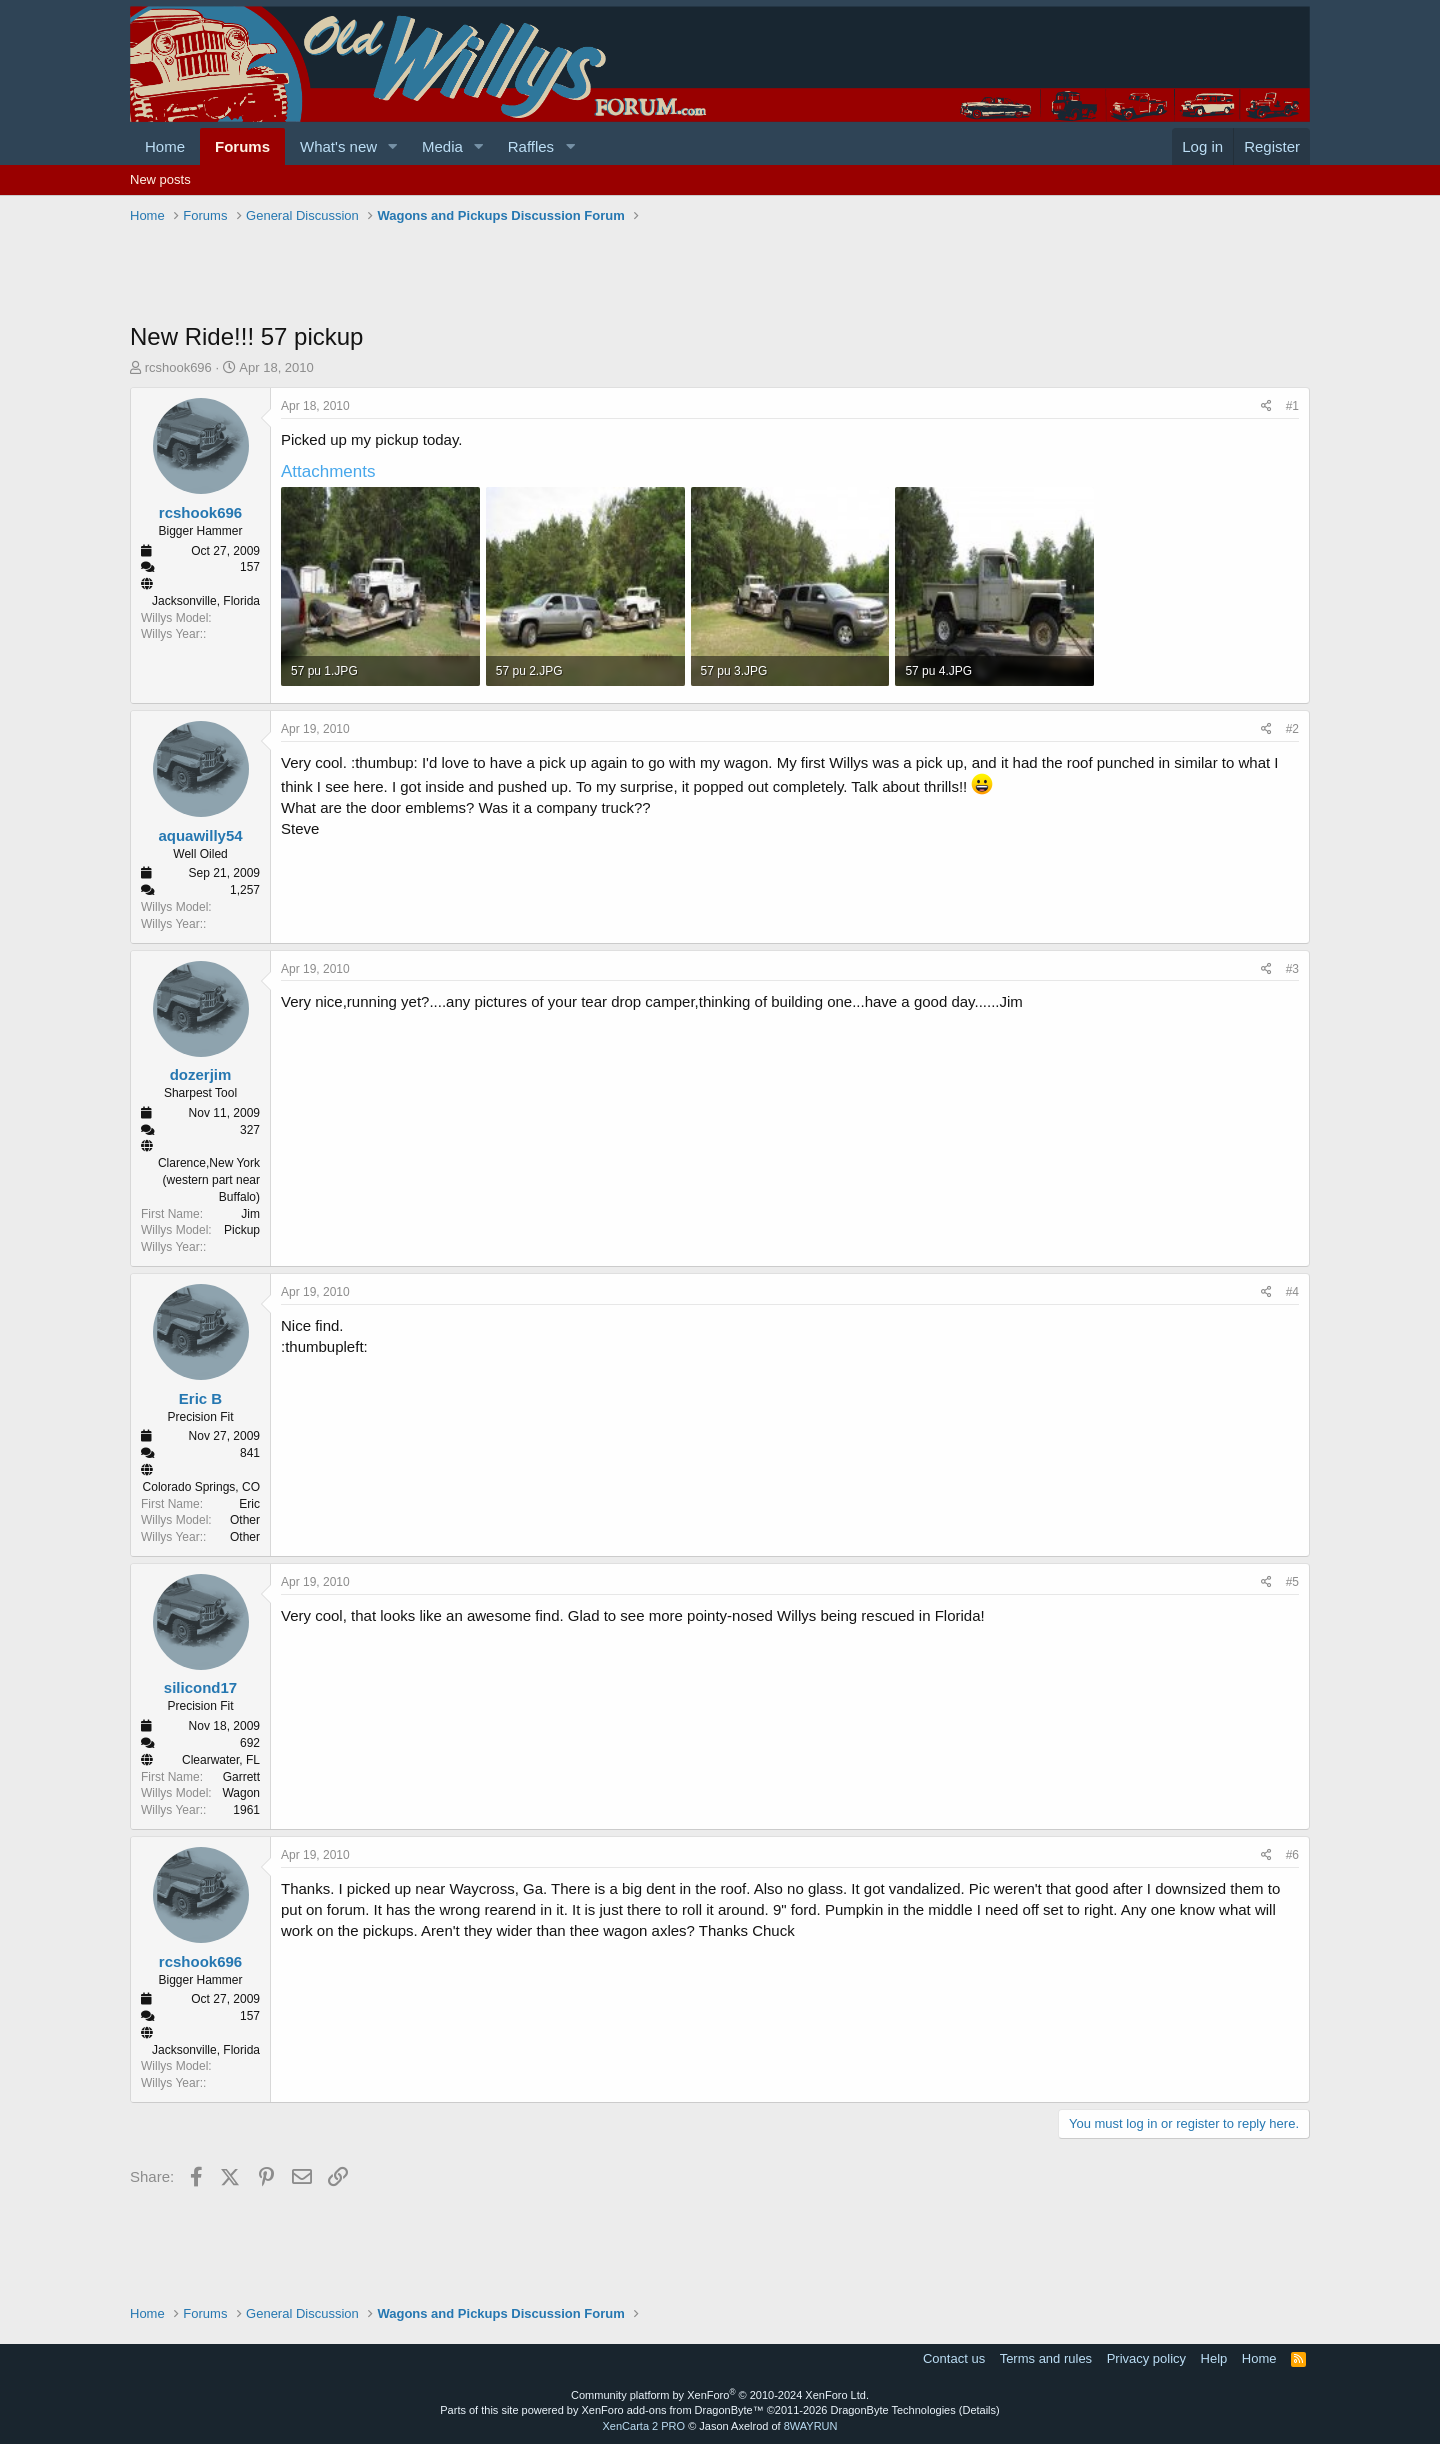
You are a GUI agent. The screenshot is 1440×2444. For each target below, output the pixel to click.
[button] (393, 146)
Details (979, 2410)
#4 (1292, 1292)
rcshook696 (178, 367)
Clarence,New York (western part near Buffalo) (209, 1180)
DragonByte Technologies (893, 2410)
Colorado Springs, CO (201, 1487)
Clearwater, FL (221, 1760)
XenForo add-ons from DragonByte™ (673, 2410)
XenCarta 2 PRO (644, 2426)
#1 (1292, 406)
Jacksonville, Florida (206, 601)
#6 (1292, 1855)
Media (442, 146)
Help (1214, 2358)
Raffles (531, 146)
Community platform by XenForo (720, 2395)
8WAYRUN (811, 2426)
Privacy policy (1146, 2358)
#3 (1292, 969)
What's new (338, 146)
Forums (242, 146)
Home (165, 146)
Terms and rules (1046, 2358)
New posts (160, 179)
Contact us (954, 2358)
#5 (1292, 1582)
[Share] (1266, 406)
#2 (1292, 729)
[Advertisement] (494, 275)
